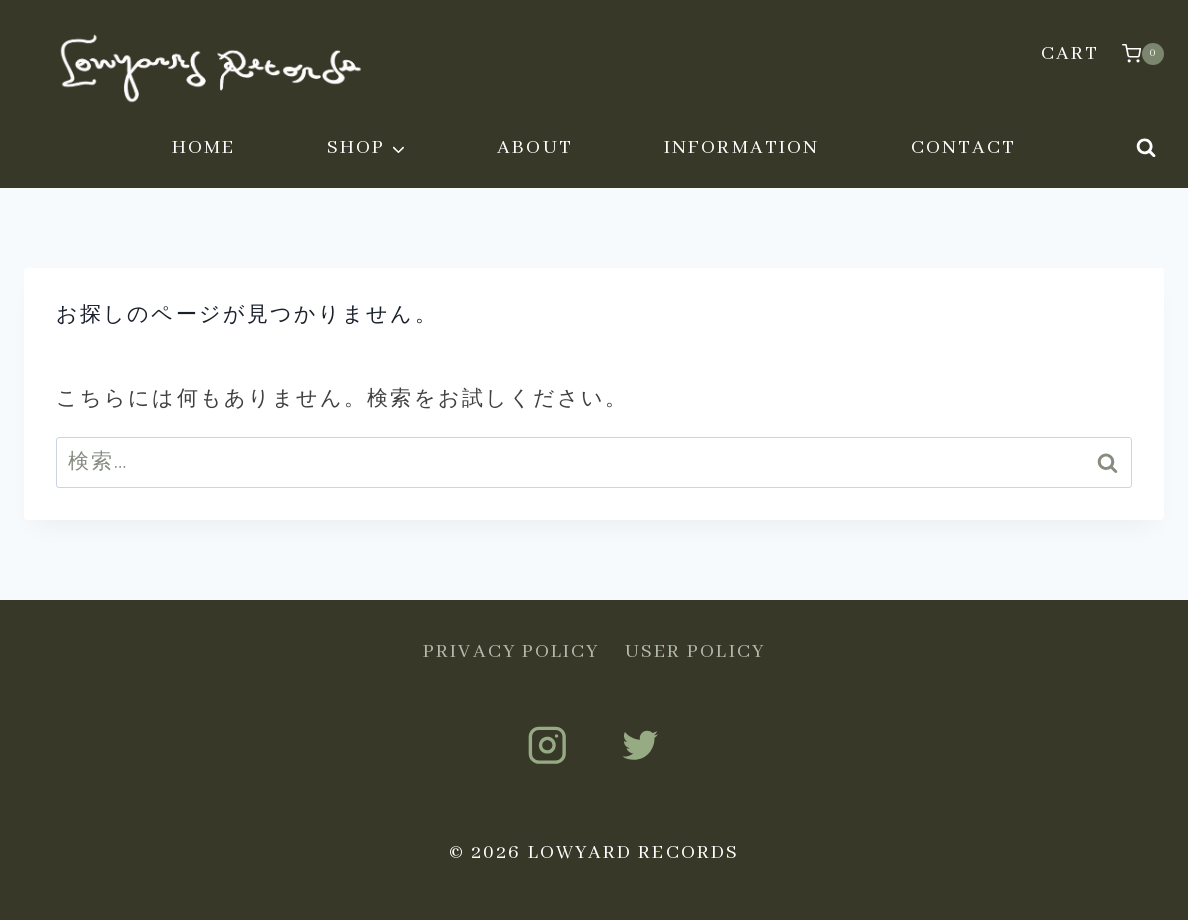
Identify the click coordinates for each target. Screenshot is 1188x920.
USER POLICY (695, 651)
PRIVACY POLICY (511, 651)
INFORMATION (741, 147)
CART (1070, 53)
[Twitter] (640, 745)
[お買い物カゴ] (1143, 53)
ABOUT (535, 147)
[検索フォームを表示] (1146, 148)
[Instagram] (547, 745)
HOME (203, 147)
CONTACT (964, 147)
